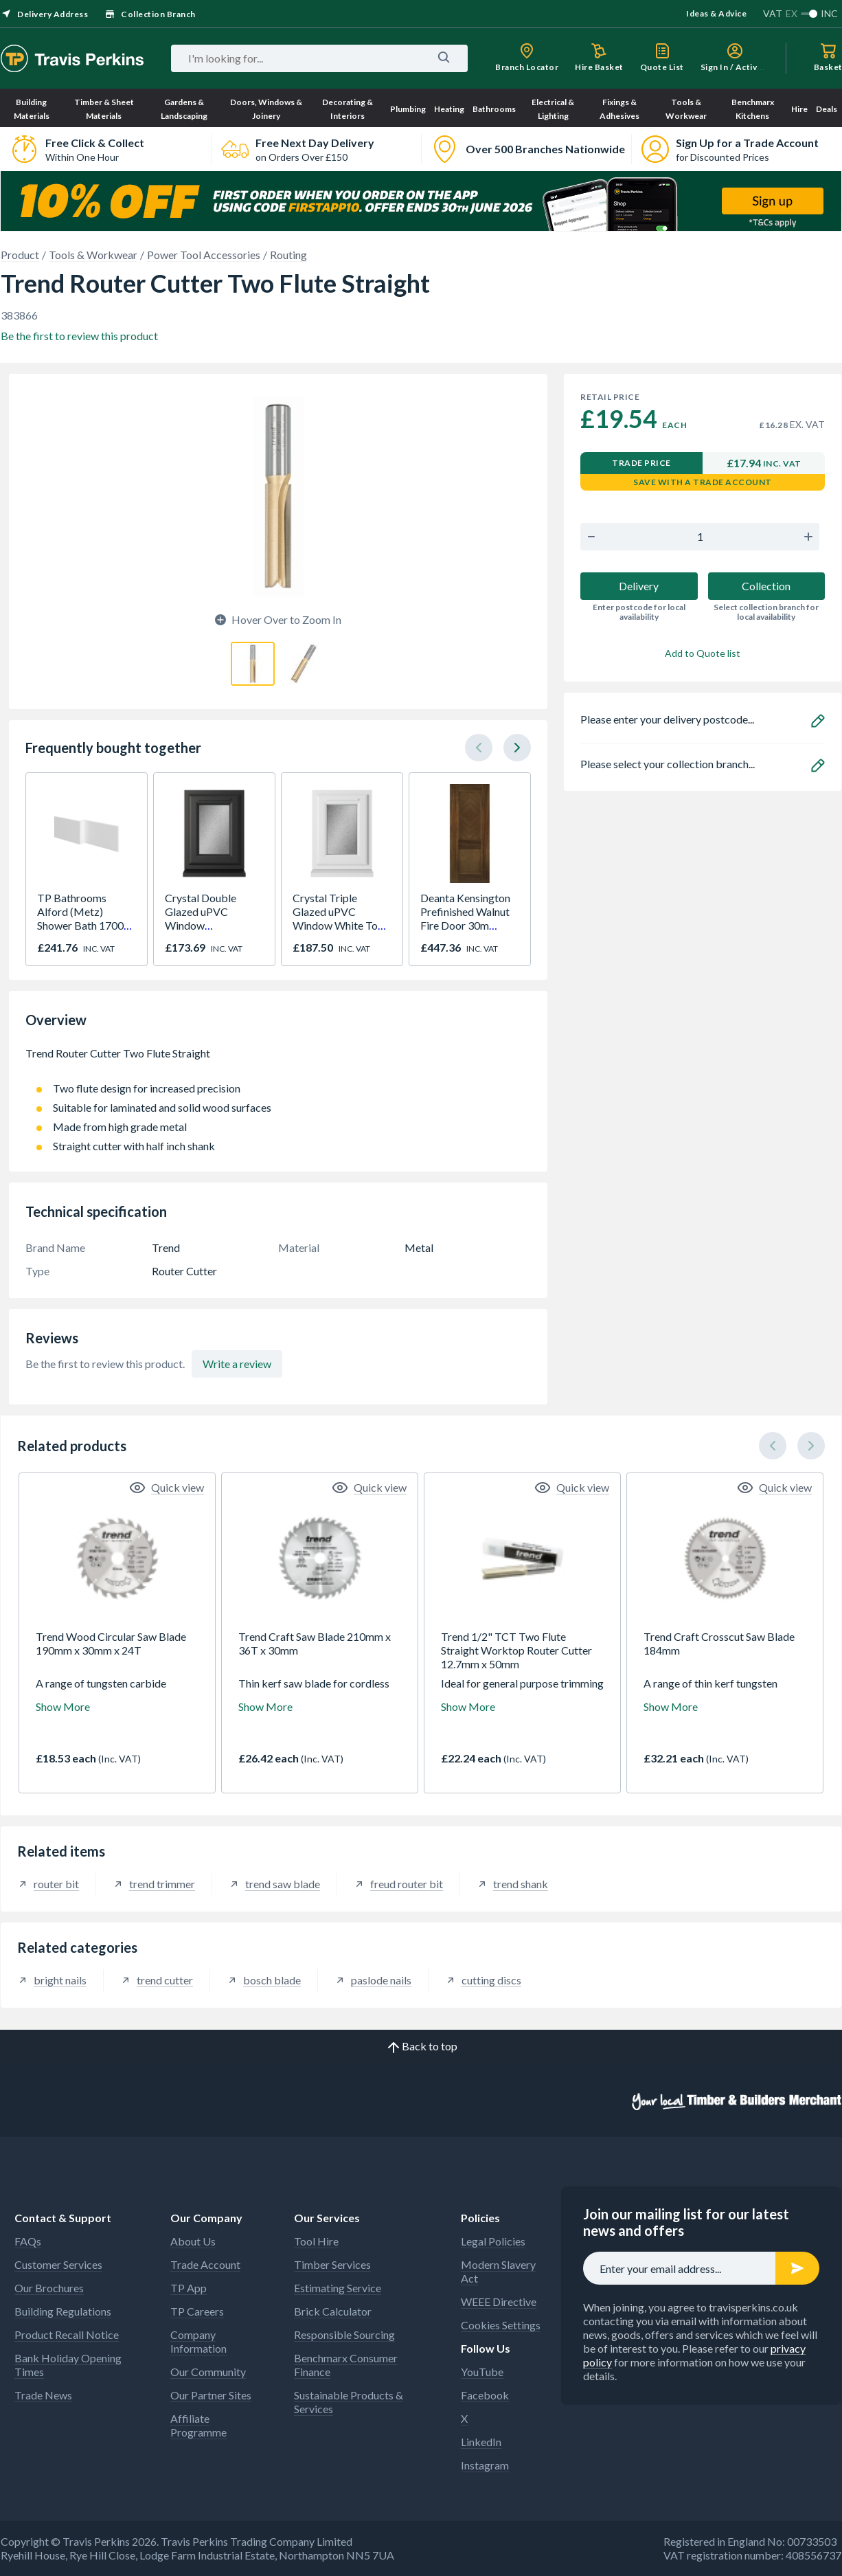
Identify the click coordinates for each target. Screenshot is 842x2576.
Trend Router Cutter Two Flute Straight (278, 1060)
